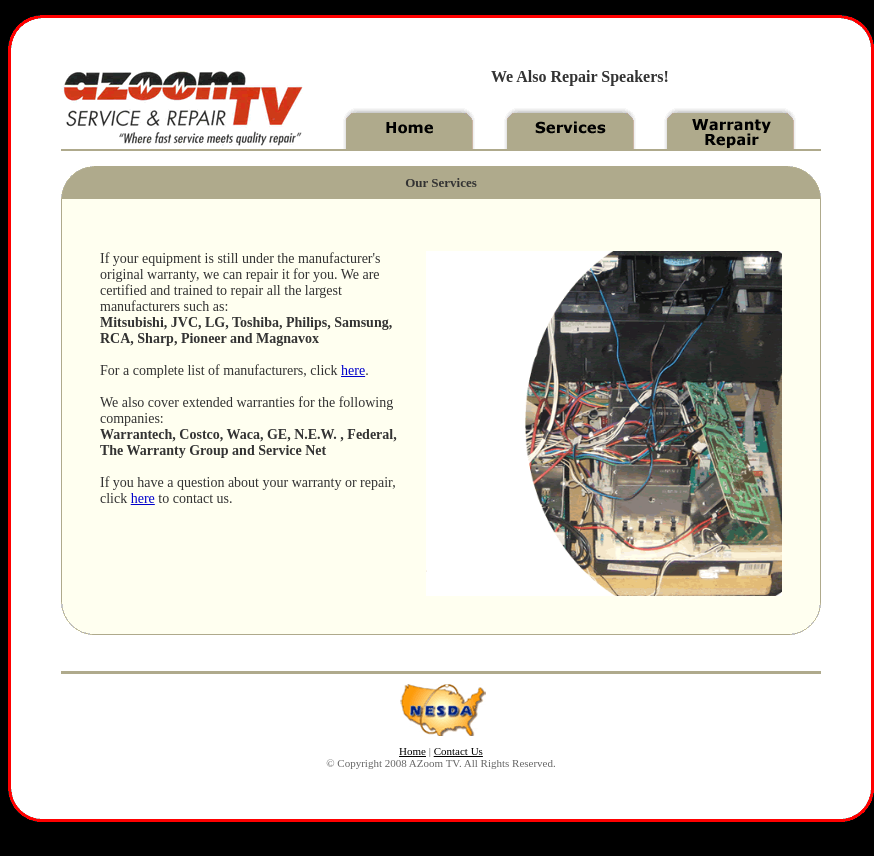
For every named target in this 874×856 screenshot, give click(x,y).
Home (412, 751)
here (353, 370)
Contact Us (458, 751)
